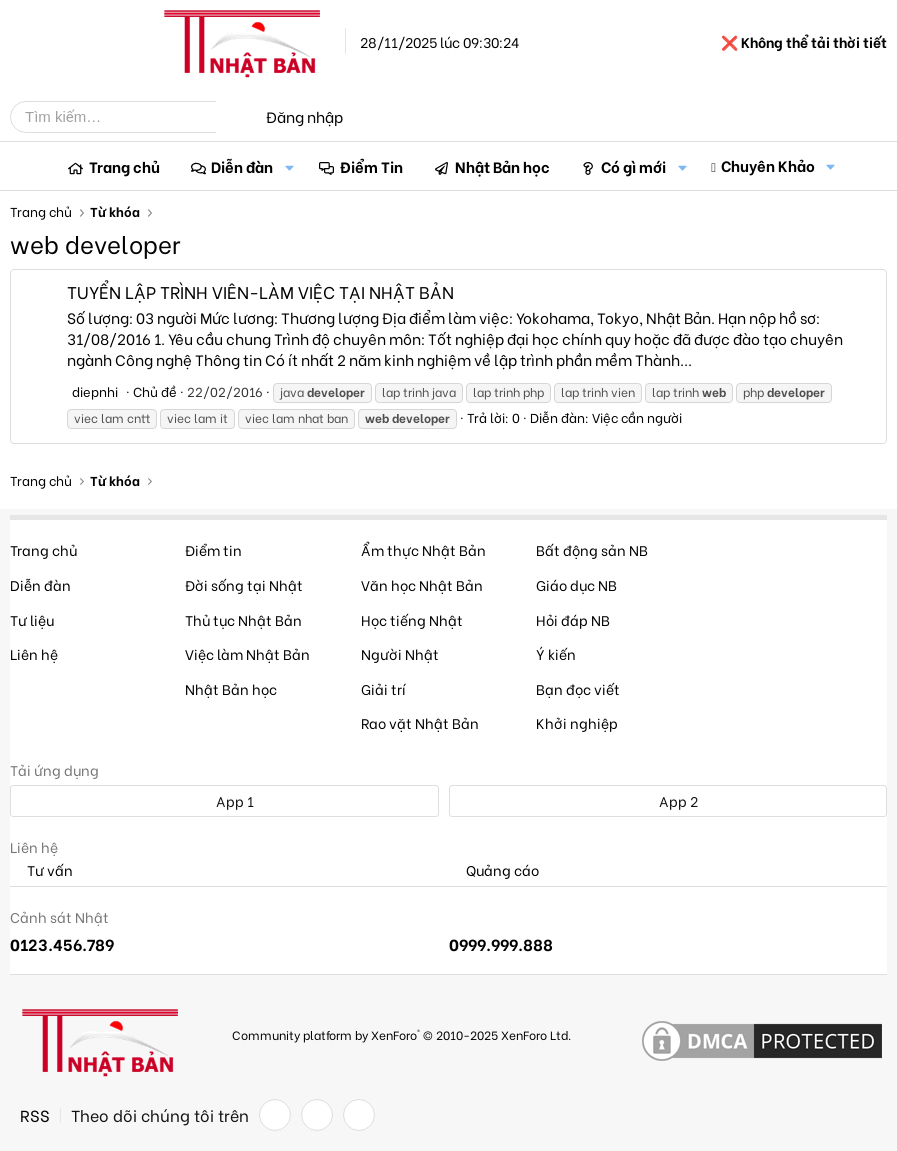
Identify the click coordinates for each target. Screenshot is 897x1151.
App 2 (667, 800)
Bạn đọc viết (578, 688)
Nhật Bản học (502, 166)
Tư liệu (32, 619)
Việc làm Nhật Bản (247, 653)
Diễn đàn (242, 166)
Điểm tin (213, 549)
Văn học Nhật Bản (422, 584)
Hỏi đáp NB (573, 619)
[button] (289, 166)
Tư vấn (41, 870)
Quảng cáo (494, 870)
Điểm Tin (371, 166)
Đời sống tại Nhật (244, 584)
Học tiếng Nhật (412, 619)
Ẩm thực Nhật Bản (423, 549)
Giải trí (383, 688)
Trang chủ (124, 166)
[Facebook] (275, 1115)
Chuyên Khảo (768, 165)
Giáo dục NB (576, 584)
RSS (35, 1115)
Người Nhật (400, 653)
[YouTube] (359, 1115)
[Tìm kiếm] (128, 117)
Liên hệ (34, 653)
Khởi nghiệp (577, 722)
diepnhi (95, 390)
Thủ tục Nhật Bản (243, 619)
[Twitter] (317, 1115)
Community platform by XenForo (401, 1034)
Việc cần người (637, 416)
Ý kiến (556, 653)
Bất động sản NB (592, 549)
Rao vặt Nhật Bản (420, 722)
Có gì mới (633, 166)
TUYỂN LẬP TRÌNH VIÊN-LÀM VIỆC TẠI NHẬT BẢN (260, 291)
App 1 (224, 800)
